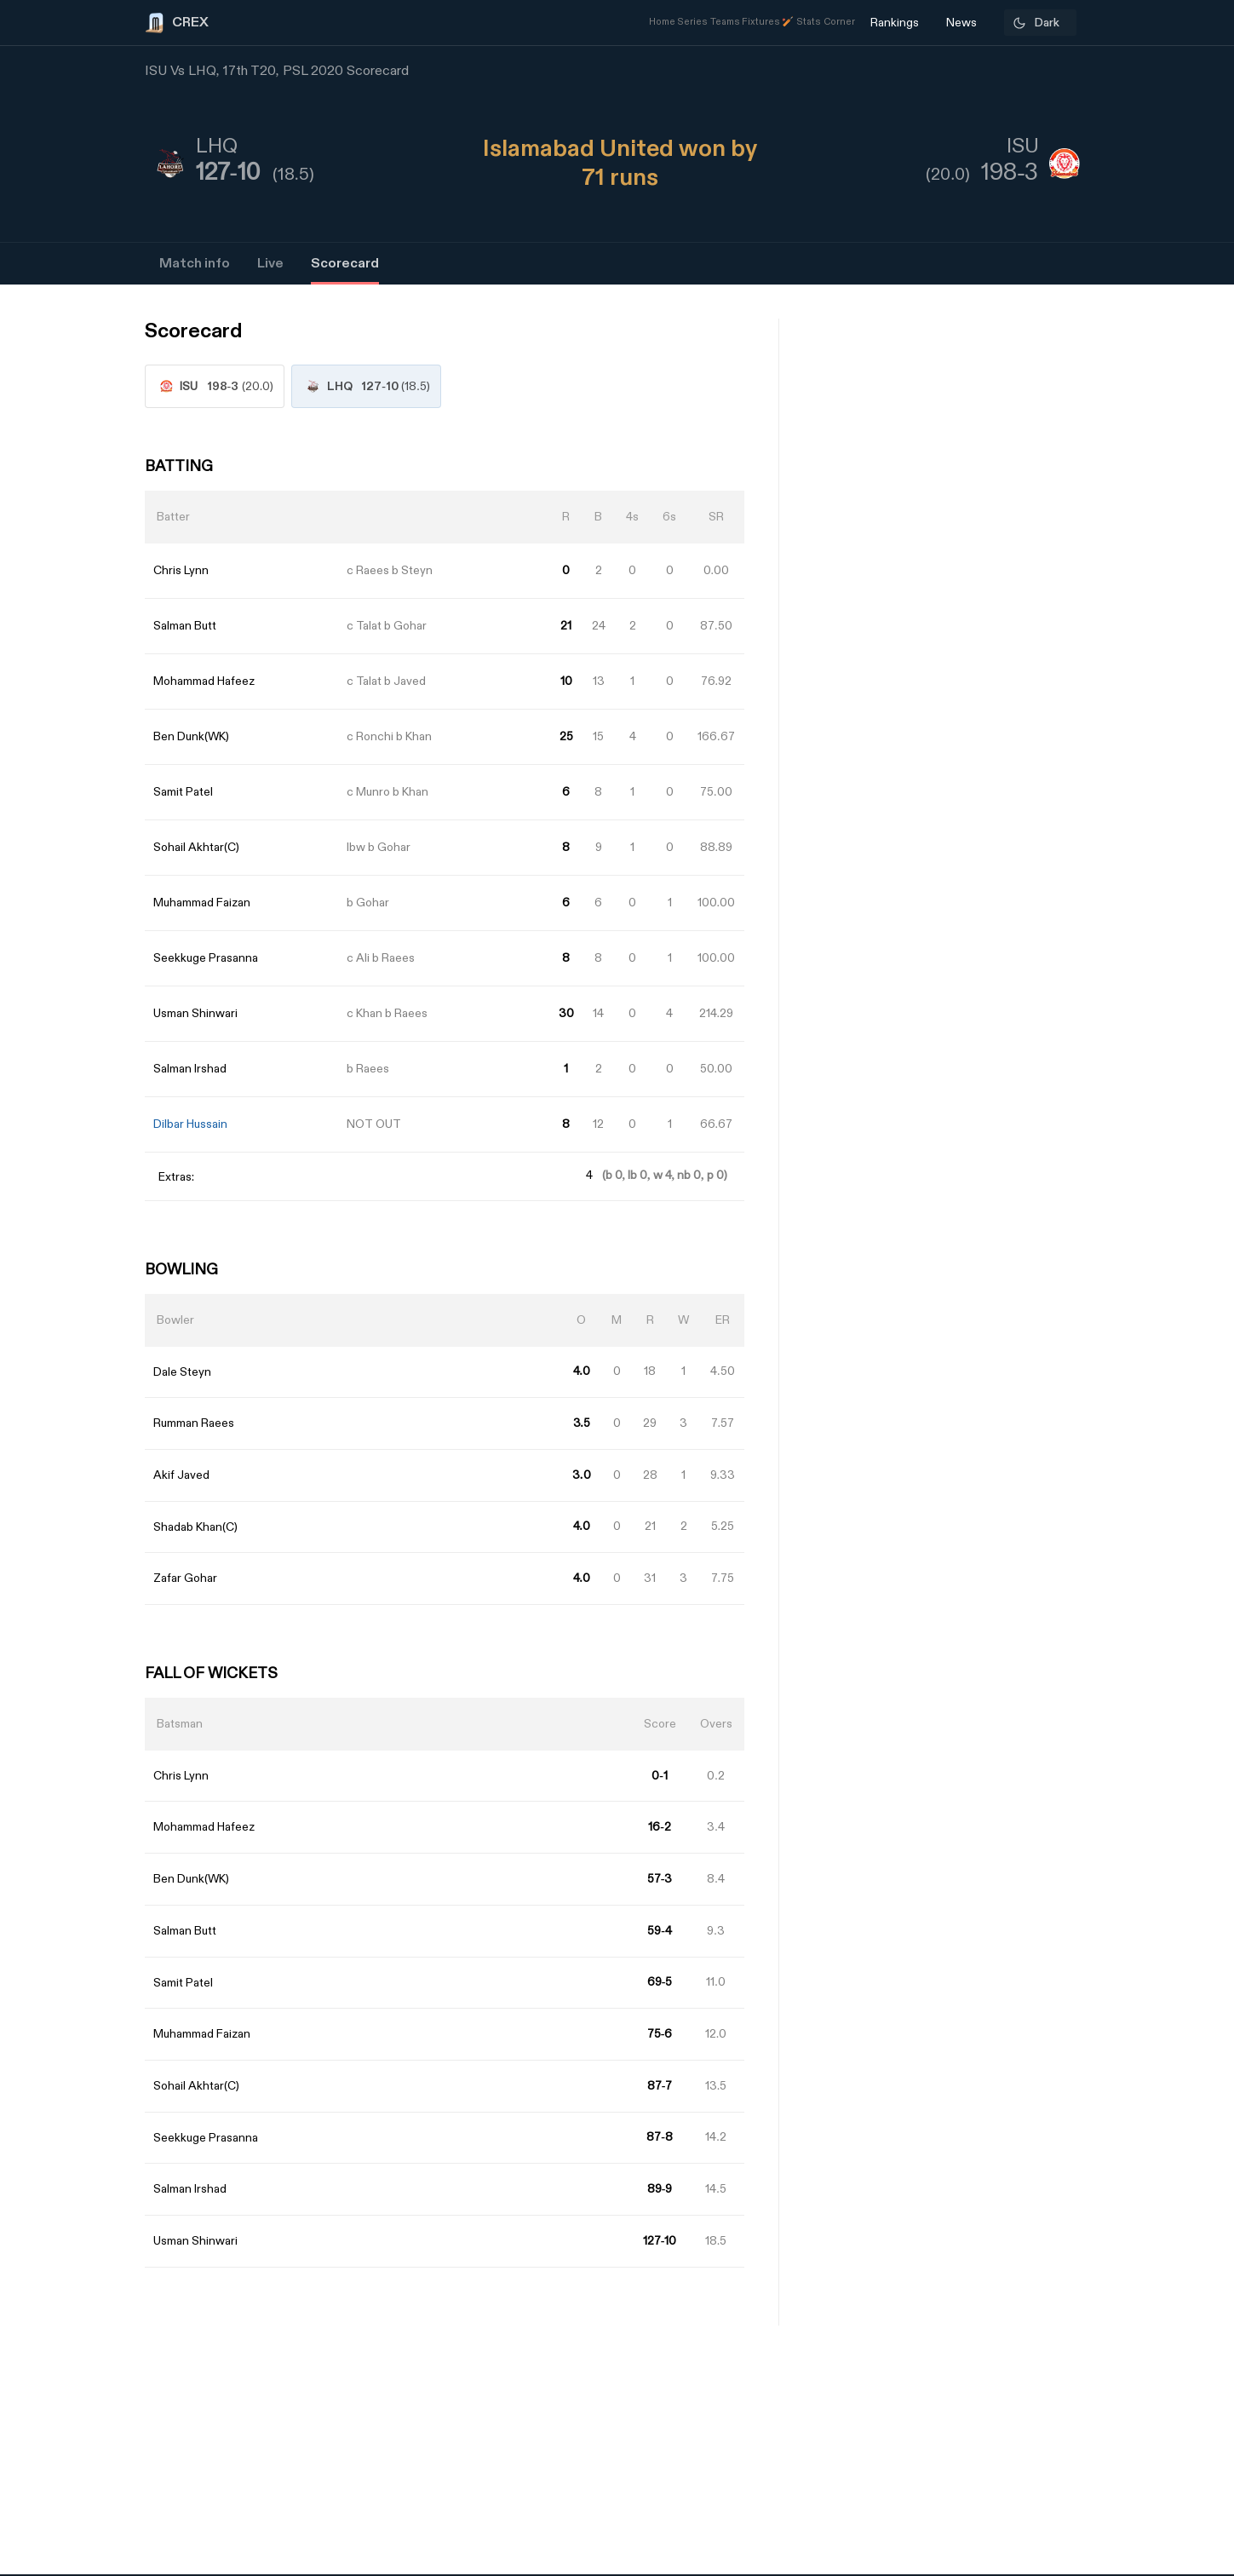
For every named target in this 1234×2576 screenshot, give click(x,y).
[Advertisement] (1170, 1389)
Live (270, 264)
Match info (194, 264)
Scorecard (345, 264)
